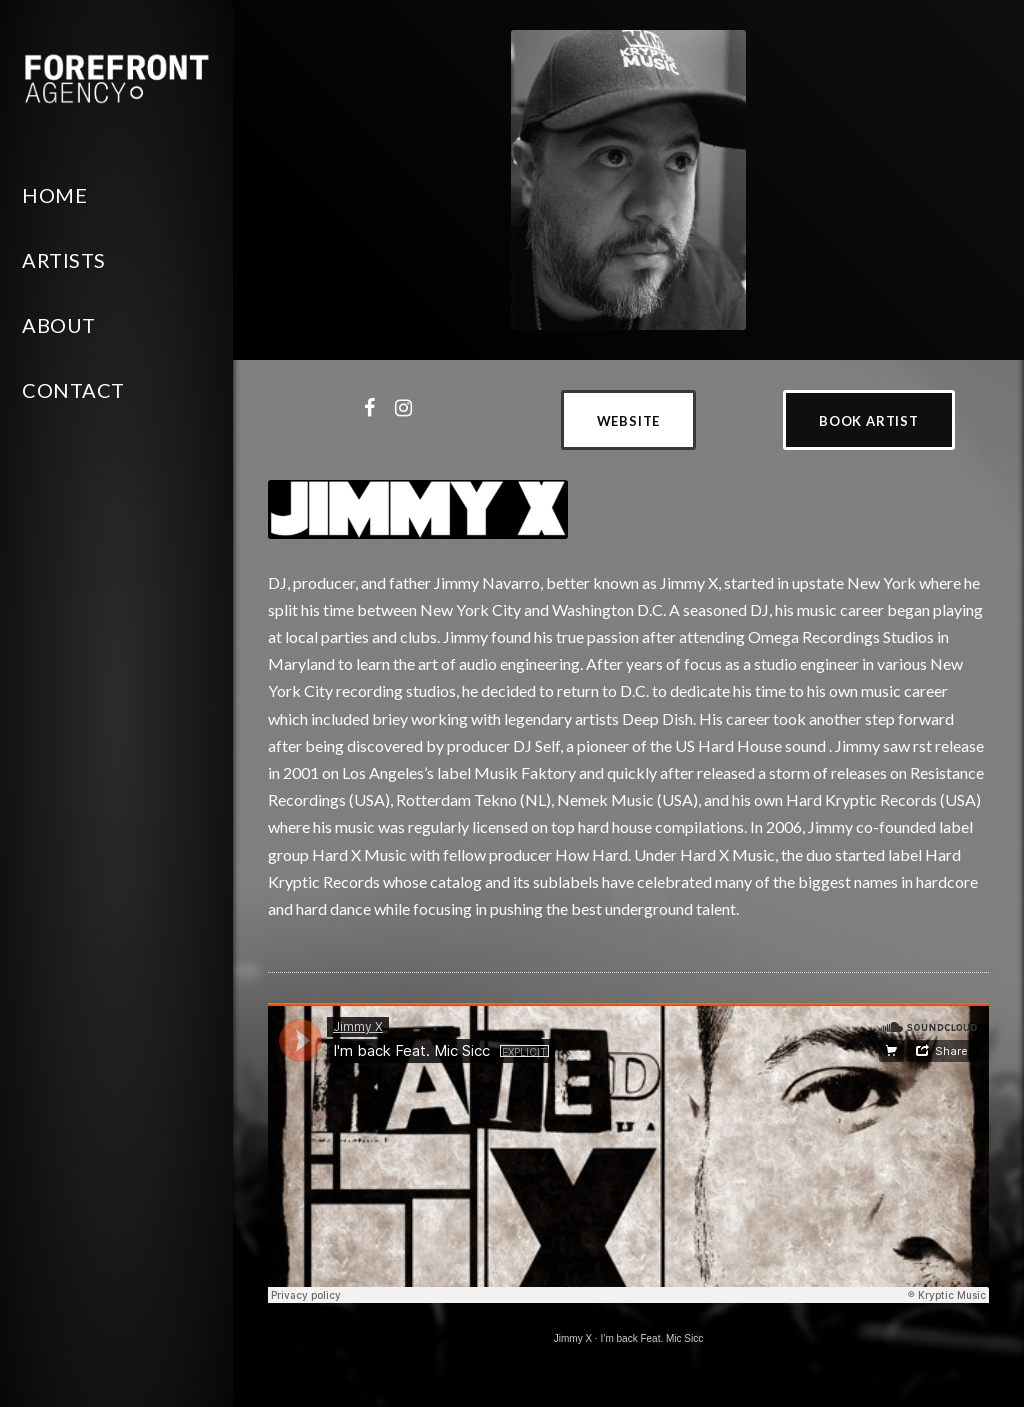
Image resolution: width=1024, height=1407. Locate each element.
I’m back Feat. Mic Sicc (651, 1338)
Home (54, 195)
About (59, 325)
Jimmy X (573, 1338)
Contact (73, 390)
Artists (64, 260)
